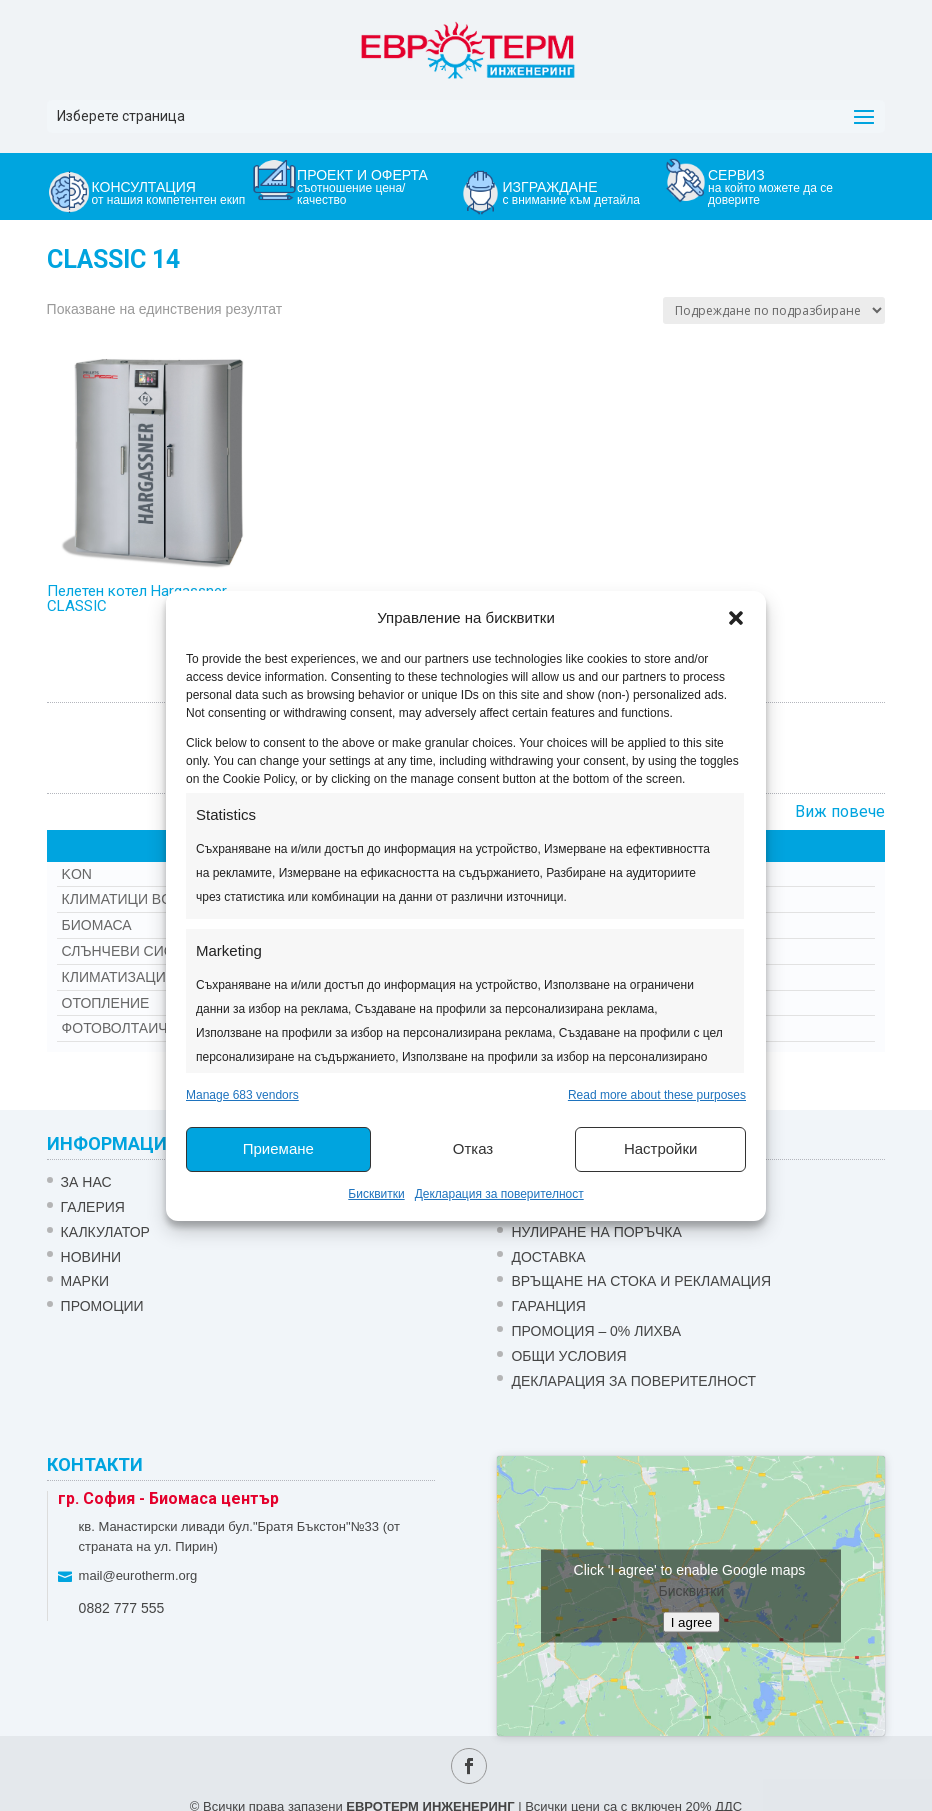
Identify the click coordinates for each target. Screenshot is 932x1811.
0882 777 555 (122, 1608)
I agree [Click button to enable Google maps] (692, 1621)
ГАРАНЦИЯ (548, 1306)
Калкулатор (105, 1232)
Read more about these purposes (657, 1095)
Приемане (278, 1148)
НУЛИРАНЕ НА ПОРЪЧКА (596, 1232)
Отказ (473, 1148)
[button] (736, 618)
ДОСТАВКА (548, 1257)
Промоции (102, 1306)
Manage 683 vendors (242, 1095)
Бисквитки (376, 1194)
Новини (91, 1257)
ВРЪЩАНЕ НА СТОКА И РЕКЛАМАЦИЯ (641, 1281)
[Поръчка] (774, 310)
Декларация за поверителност (499, 1194)
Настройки (661, 1148)
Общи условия (568, 1356)
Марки (85, 1281)
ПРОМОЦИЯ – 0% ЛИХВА (596, 1331)
